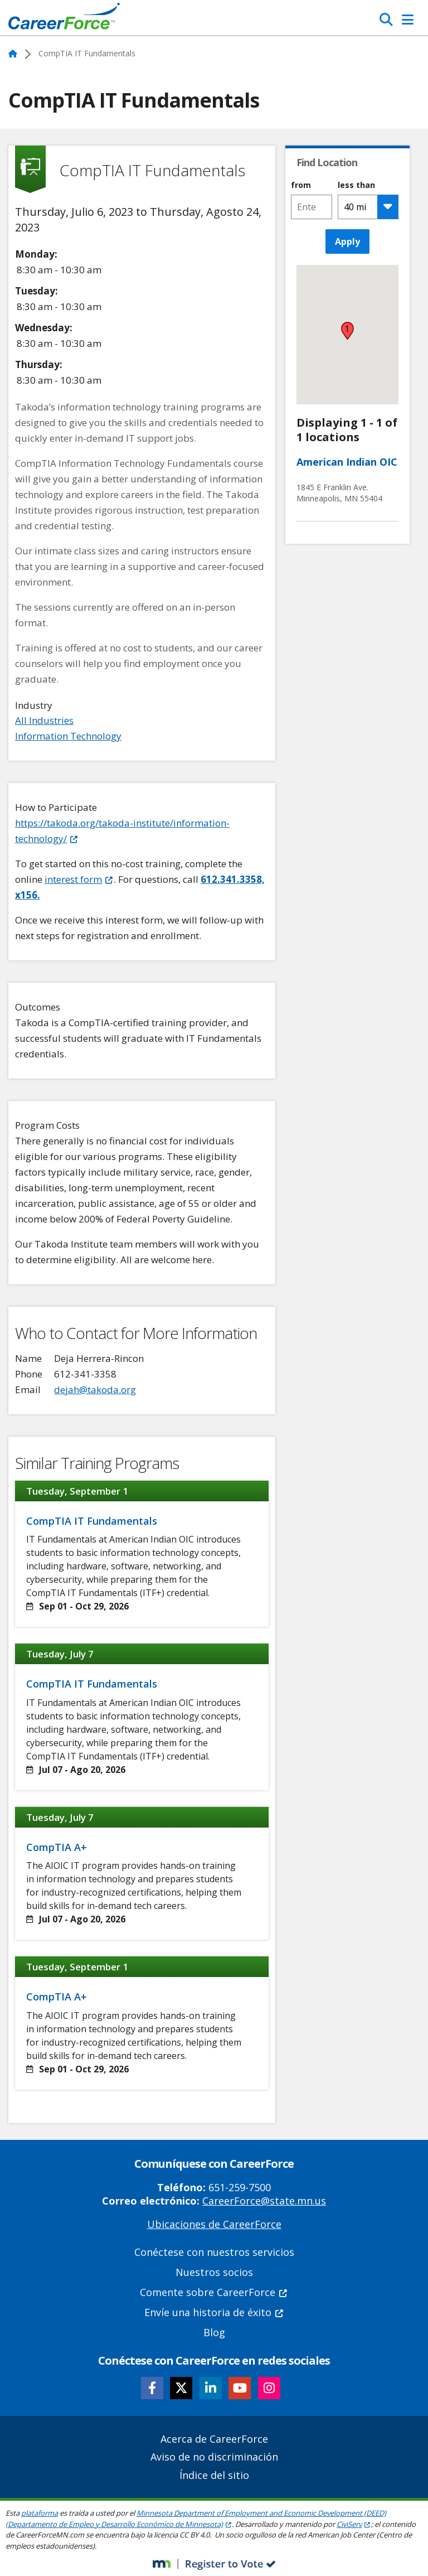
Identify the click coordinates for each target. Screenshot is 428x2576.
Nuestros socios (214, 2272)
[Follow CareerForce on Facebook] (152, 2388)
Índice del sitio (214, 2475)
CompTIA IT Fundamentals (91, 1521)
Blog (214, 2332)
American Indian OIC (346, 461)
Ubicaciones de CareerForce (214, 2224)
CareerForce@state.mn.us (264, 2200)
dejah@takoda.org (95, 1389)
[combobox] (311, 207)
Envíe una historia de (214, 2312)
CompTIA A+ (56, 1847)
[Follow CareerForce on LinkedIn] (211, 2388)
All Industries (44, 720)
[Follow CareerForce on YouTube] (239, 2388)
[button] (347, 331)
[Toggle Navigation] (407, 19)
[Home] (64, 19)
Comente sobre (214, 2292)
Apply (347, 241)
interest (79, 879)
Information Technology (68, 735)
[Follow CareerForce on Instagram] (269, 2388)
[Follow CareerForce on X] (181, 2388)
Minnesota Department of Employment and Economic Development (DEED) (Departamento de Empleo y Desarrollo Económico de (196, 2518)
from (301, 185)
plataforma (39, 2513)
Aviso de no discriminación (214, 2456)
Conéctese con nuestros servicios (214, 2252)
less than (356, 185)
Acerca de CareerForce (214, 2438)
